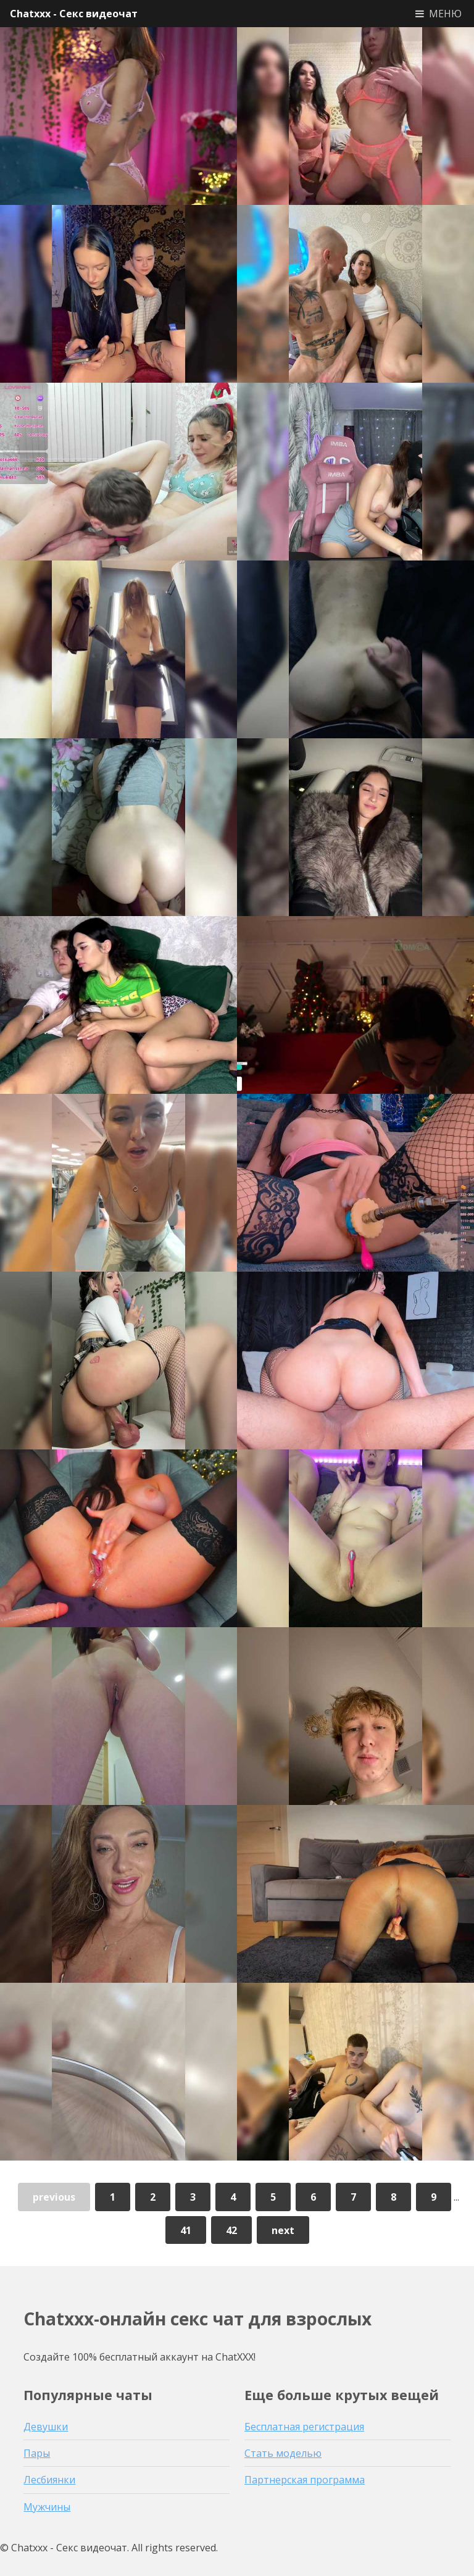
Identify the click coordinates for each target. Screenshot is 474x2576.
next (283, 2230)
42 (231, 2230)
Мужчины (46, 2507)
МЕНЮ (445, 13)
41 (185, 2230)
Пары (36, 2453)
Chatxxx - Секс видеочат (74, 13)
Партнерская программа (304, 2479)
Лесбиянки (49, 2479)
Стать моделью (283, 2453)
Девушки (45, 2426)
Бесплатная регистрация (304, 2426)
